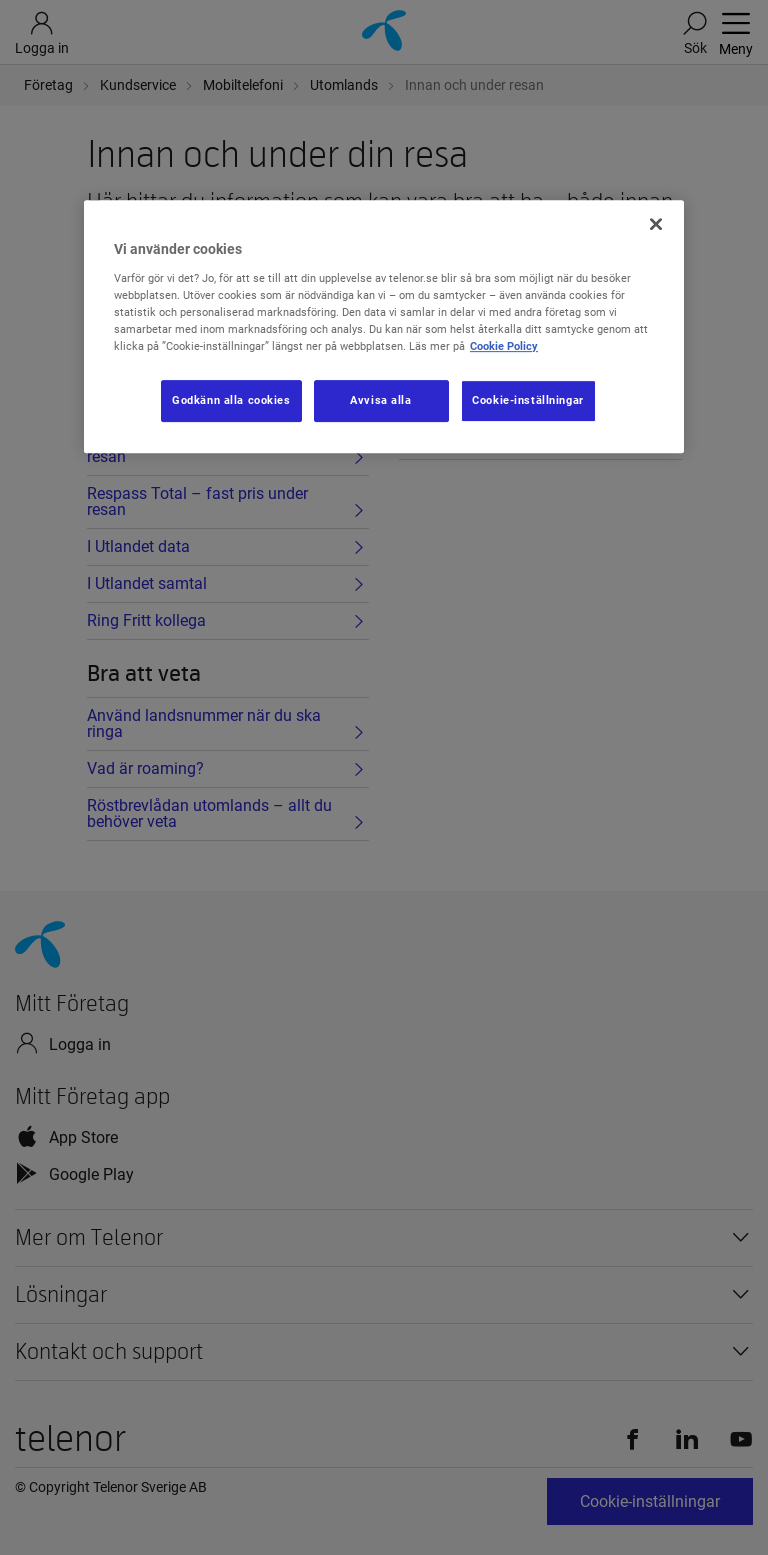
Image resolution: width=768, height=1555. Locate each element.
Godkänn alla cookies (231, 400)
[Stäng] (656, 224)
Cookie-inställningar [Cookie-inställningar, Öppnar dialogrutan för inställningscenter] (527, 400)
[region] (384, 326)
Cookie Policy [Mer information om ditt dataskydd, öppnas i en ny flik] (504, 346)
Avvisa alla (380, 400)
